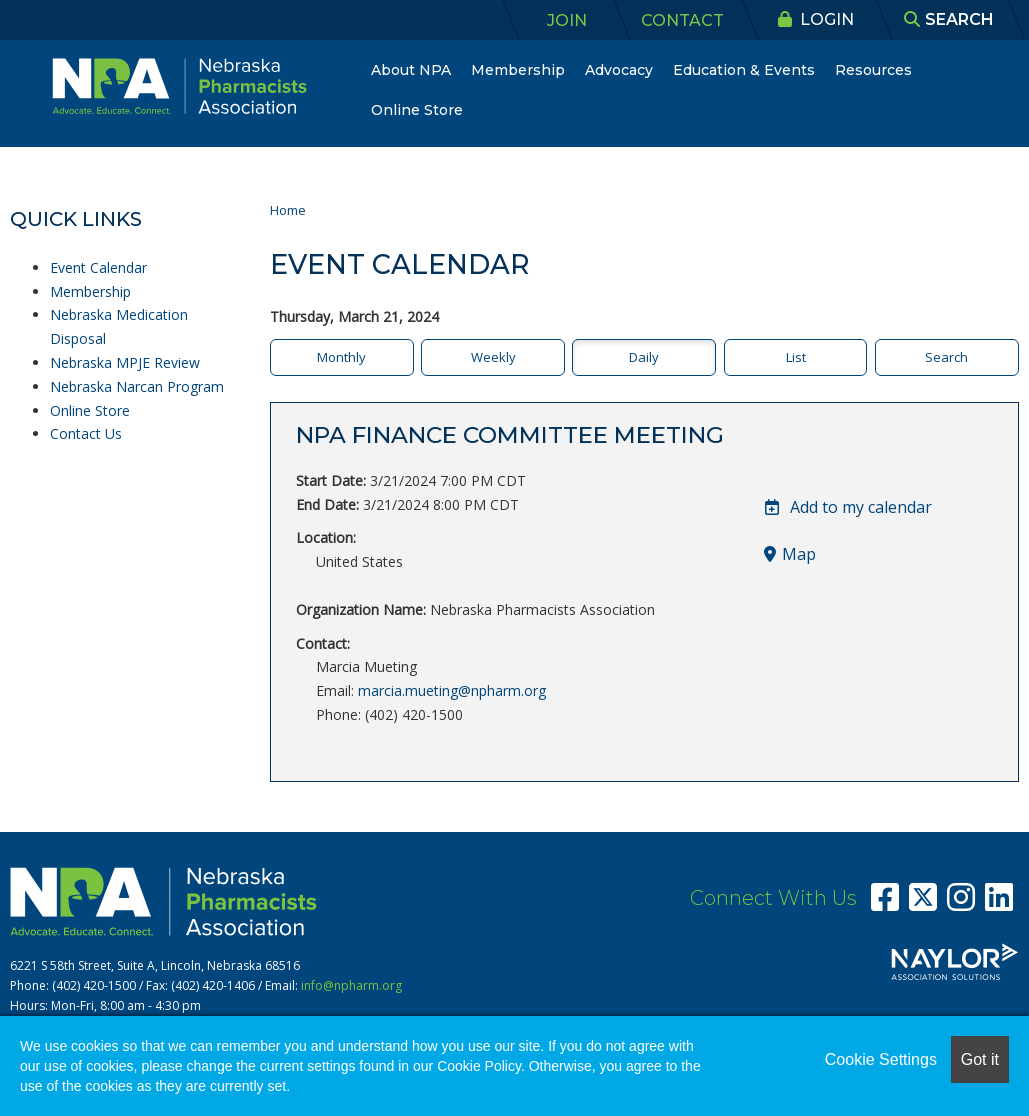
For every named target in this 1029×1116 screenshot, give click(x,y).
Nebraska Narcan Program (137, 386)
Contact (682, 20)
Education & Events (744, 70)
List (796, 357)
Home (288, 210)
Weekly (493, 357)
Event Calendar (98, 267)
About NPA (411, 70)
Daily (644, 357)
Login (816, 19)
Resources (873, 70)
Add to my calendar (848, 507)
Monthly (341, 357)
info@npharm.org (351, 985)
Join (567, 20)
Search (946, 357)
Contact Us (86, 433)
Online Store (417, 110)
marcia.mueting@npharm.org (452, 690)
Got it (980, 1059)
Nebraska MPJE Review (125, 362)
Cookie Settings (881, 1059)
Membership (518, 70)
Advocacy (619, 70)
